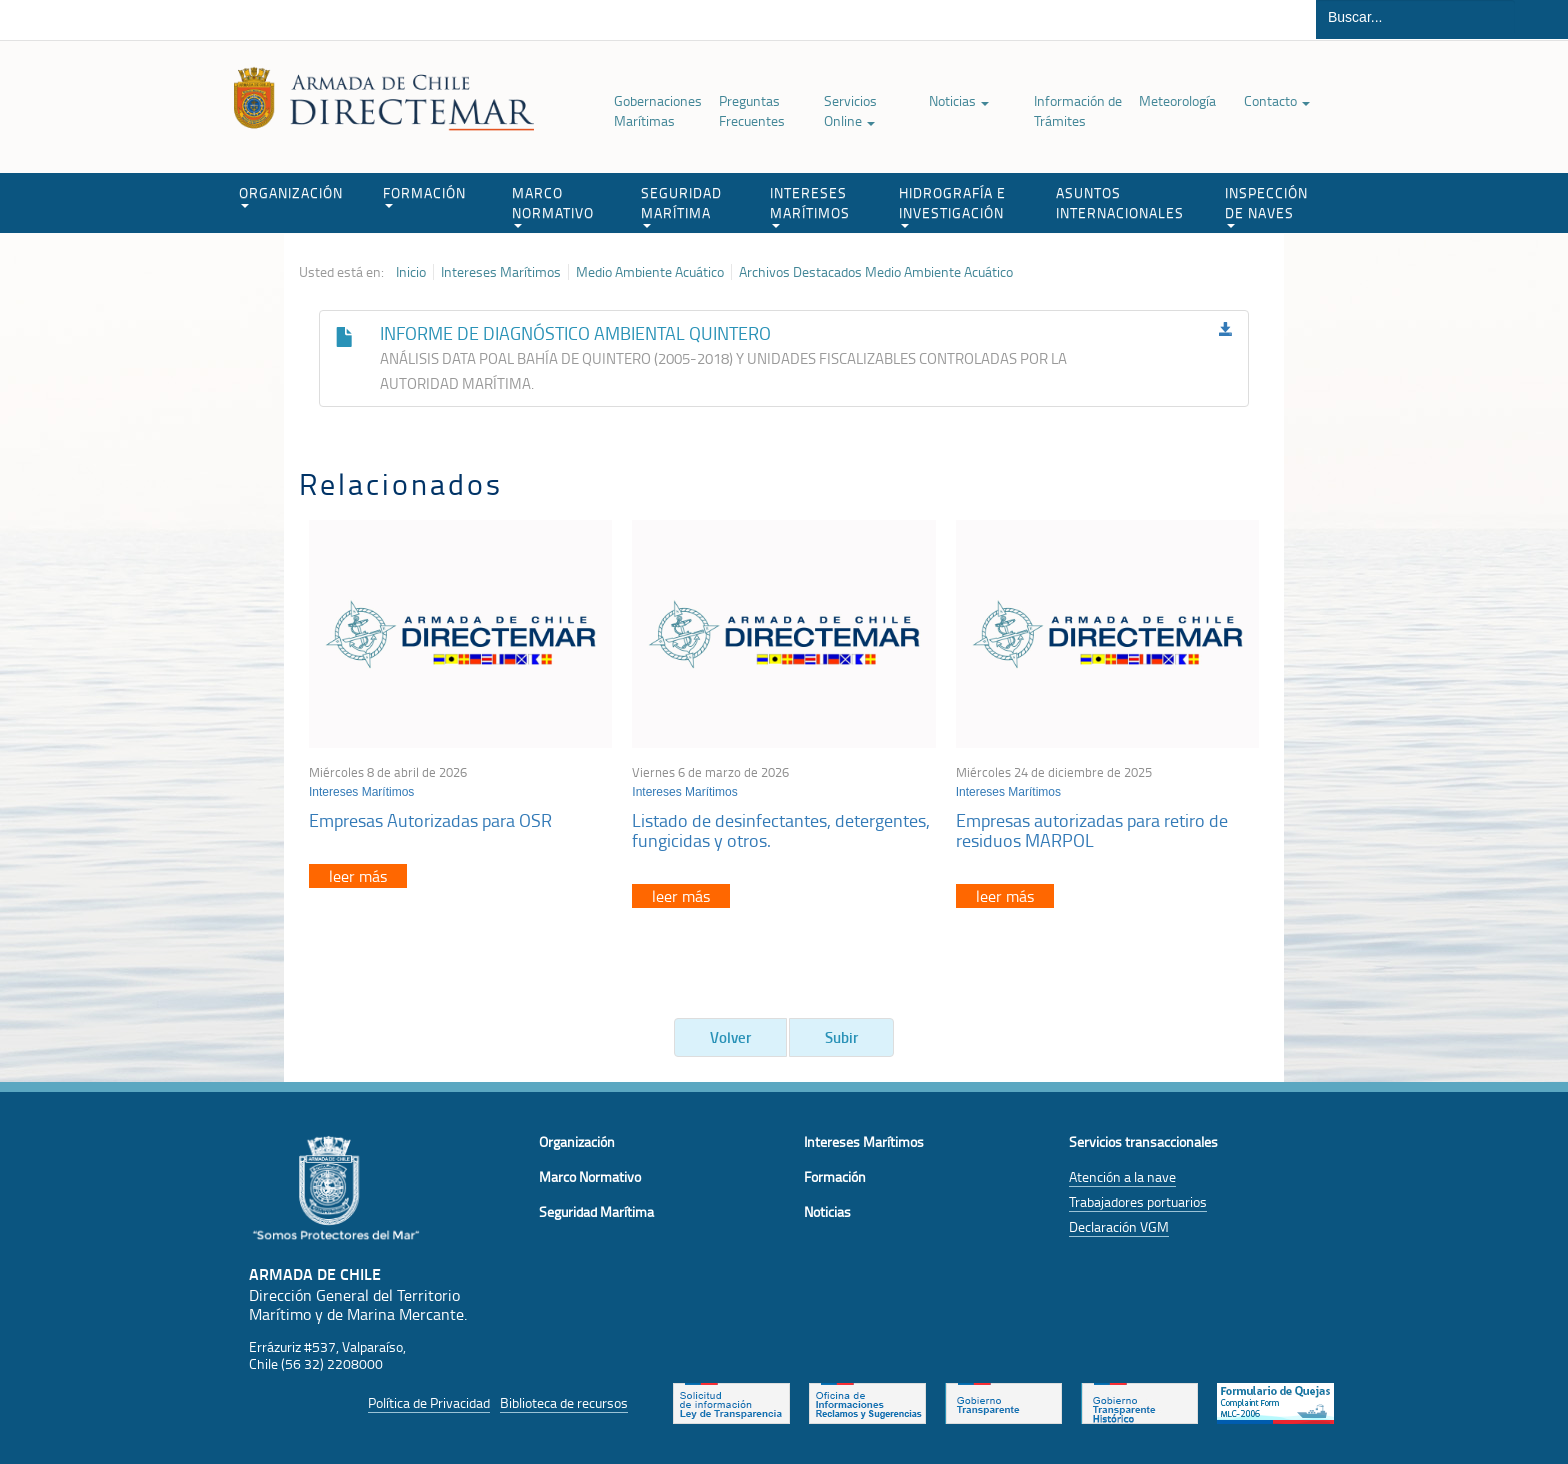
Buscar (1541, 19)
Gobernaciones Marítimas (658, 110)
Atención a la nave (1122, 1176)
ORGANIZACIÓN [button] (291, 195)
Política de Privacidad (429, 1402)
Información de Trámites (1078, 110)
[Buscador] (1415, 17)
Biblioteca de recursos (564, 1402)
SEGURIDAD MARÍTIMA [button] (681, 205)
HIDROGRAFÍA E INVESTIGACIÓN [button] (952, 205)
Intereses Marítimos (501, 272)
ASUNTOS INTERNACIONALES (1120, 202)
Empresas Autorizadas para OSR (430, 820)
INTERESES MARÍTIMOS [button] (810, 205)
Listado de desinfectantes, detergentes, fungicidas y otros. (781, 830)
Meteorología (1177, 100)
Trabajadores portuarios (1138, 1201)
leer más (358, 876)
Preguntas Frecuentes (752, 110)
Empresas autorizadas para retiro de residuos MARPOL (1092, 830)
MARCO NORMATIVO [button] (553, 205)
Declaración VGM (1119, 1226)
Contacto (1277, 100)
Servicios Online (850, 110)
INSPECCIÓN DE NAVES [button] (1266, 205)
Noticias (959, 100)
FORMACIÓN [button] (424, 195)
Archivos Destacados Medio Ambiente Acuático (876, 272)
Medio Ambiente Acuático (650, 272)
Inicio (411, 272)
